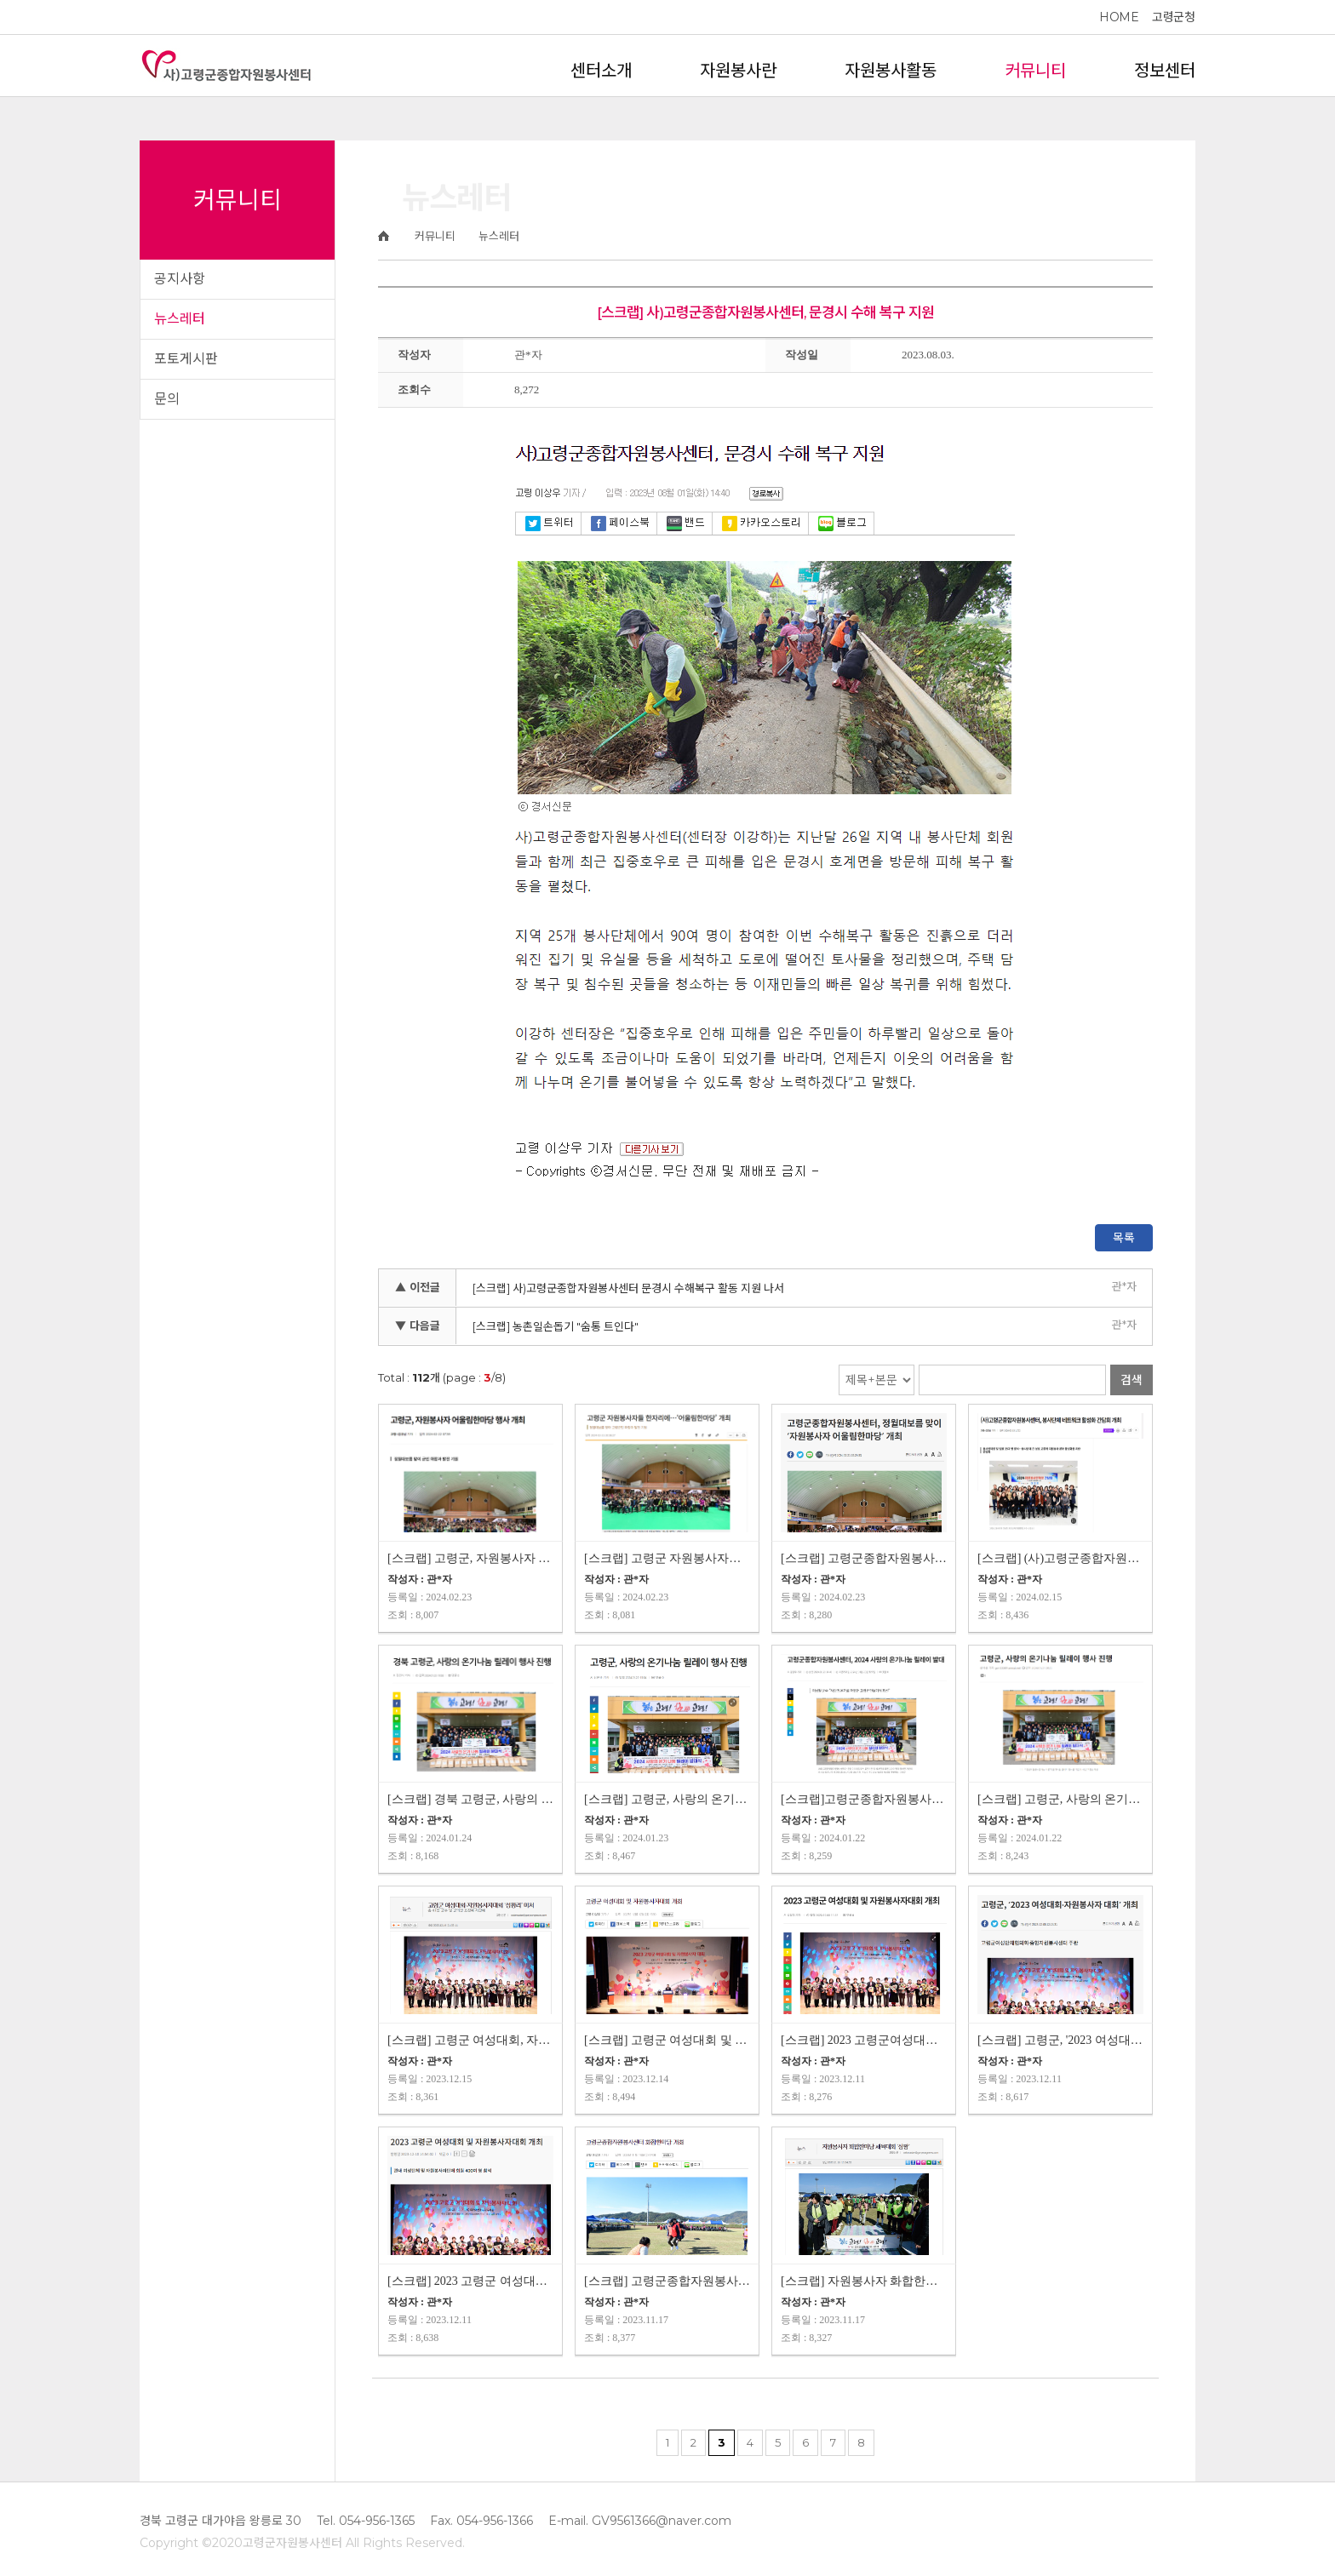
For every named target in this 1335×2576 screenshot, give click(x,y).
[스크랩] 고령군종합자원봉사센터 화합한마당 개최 (667, 2281)
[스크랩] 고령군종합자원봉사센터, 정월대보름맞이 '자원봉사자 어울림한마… (864, 1558)
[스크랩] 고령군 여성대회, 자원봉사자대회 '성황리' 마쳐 (470, 2040)
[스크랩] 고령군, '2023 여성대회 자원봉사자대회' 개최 (1060, 2040)
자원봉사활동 (891, 70)
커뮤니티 (1035, 70)
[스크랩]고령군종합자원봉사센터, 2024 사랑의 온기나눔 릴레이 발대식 (864, 1799)
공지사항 (179, 279)
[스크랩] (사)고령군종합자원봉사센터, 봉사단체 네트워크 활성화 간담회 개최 (1060, 1558)
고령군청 (1173, 17)
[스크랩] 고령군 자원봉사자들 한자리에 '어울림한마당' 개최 (667, 1558)
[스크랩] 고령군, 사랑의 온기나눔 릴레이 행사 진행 (667, 1799)
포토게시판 (186, 359)
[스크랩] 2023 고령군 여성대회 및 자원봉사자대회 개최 (470, 2281)
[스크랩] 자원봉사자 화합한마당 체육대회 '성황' (864, 2281)
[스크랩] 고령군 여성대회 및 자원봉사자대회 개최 (667, 2040)
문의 (167, 399)
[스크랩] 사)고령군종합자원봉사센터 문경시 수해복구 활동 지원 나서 (628, 1288)
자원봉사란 (738, 70)
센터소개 (601, 70)
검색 (1131, 1380)
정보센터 (1164, 70)
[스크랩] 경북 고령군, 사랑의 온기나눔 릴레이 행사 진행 (470, 1799)
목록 (1124, 1237)
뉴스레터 (179, 319)
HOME (1118, 17)
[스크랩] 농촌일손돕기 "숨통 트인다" (556, 1326)
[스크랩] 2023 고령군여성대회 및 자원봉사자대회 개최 (864, 2040)
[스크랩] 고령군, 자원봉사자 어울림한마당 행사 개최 (470, 1558)
